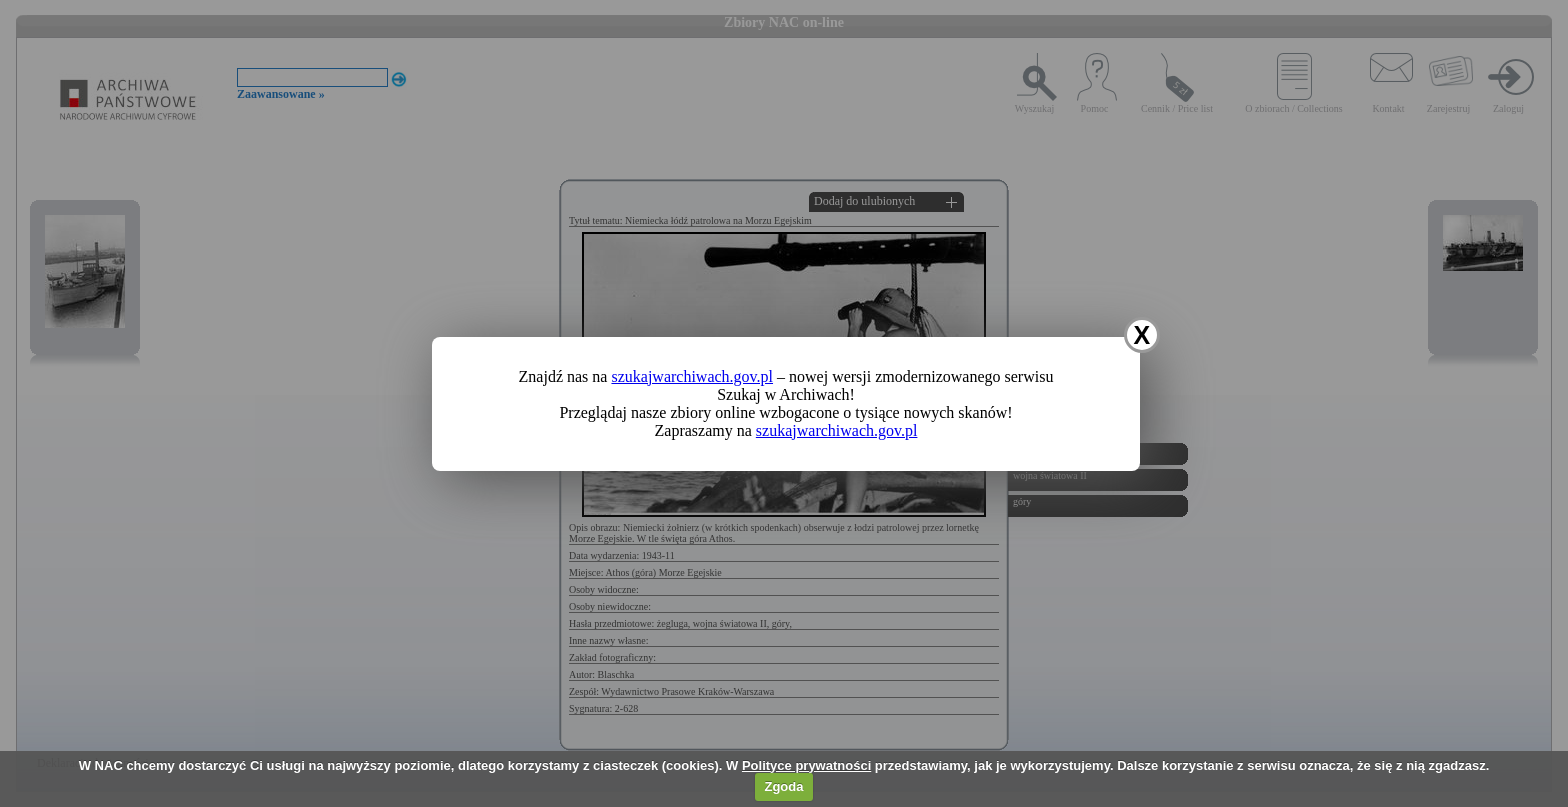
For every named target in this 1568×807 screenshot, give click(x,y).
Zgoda (783, 786)
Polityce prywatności (806, 765)
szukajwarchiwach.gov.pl (692, 376)
